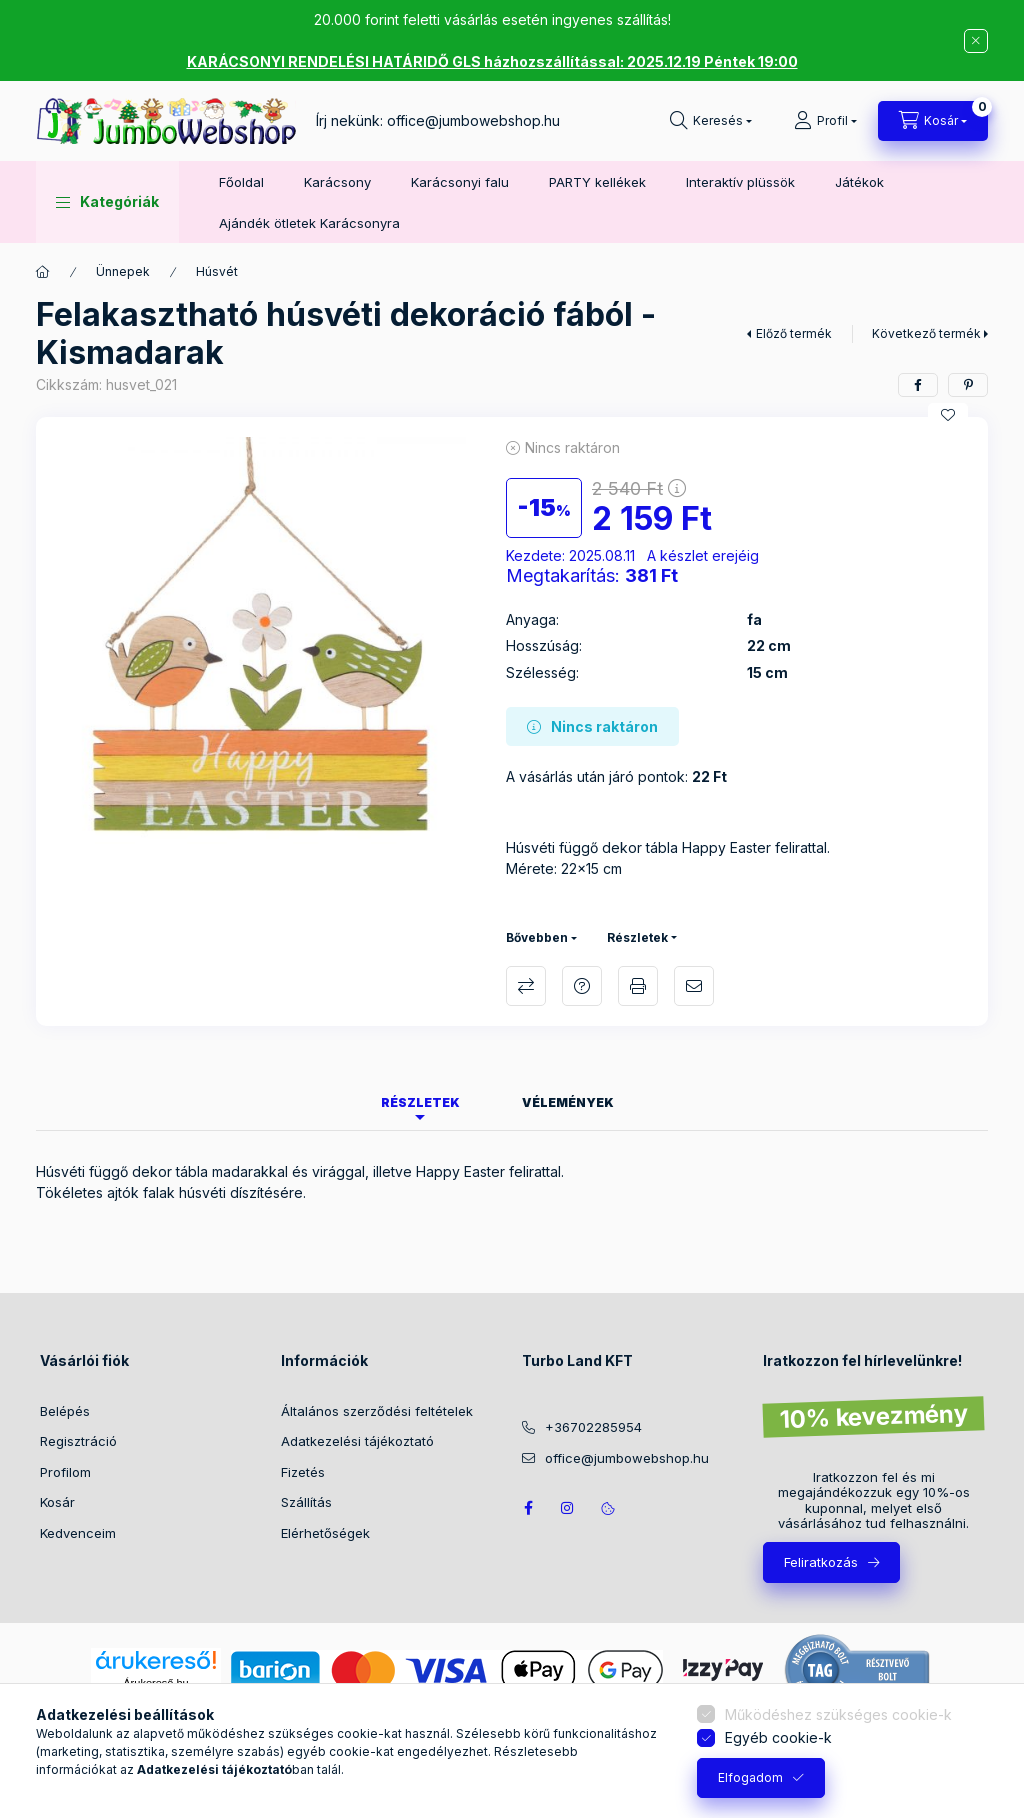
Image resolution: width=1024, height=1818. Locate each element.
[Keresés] (711, 121)
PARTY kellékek (597, 182)
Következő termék (926, 333)
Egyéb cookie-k (778, 1737)
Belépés (65, 1411)
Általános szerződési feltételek (377, 1411)
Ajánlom (694, 986)
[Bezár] (976, 41)
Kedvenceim (78, 1533)
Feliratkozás (821, 1562)
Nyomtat (638, 986)
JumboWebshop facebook (528, 1508)
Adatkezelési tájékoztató (357, 1441)
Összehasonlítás (526, 986)
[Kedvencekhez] (948, 415)
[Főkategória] (43, 272)
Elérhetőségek (325, 1533)
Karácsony (337, 182)
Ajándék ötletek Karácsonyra (309, 223)
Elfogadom (750, 1777)
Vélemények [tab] (568, 1102)
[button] (107, 202)
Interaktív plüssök (740, 182)
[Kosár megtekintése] (933, 121)
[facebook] (918, 385)
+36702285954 (593, 1427)
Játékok (859, 182)
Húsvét (217, 271)
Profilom (65, 1472)
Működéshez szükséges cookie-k (838, 1714)
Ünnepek (123, 271)
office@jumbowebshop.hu (473, 120)
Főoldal (241, 182)
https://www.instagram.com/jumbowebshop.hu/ (568, 1508)
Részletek (637, 937)
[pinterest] (968, 385)
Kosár (57, 1502)
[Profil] (825, 121)
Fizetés (303, 1472)
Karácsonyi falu (460, 182)
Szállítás (306, 1502)
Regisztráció (78, 1441)
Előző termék (794, 333)
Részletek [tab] (420, 1102)
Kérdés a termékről (582, 986)
